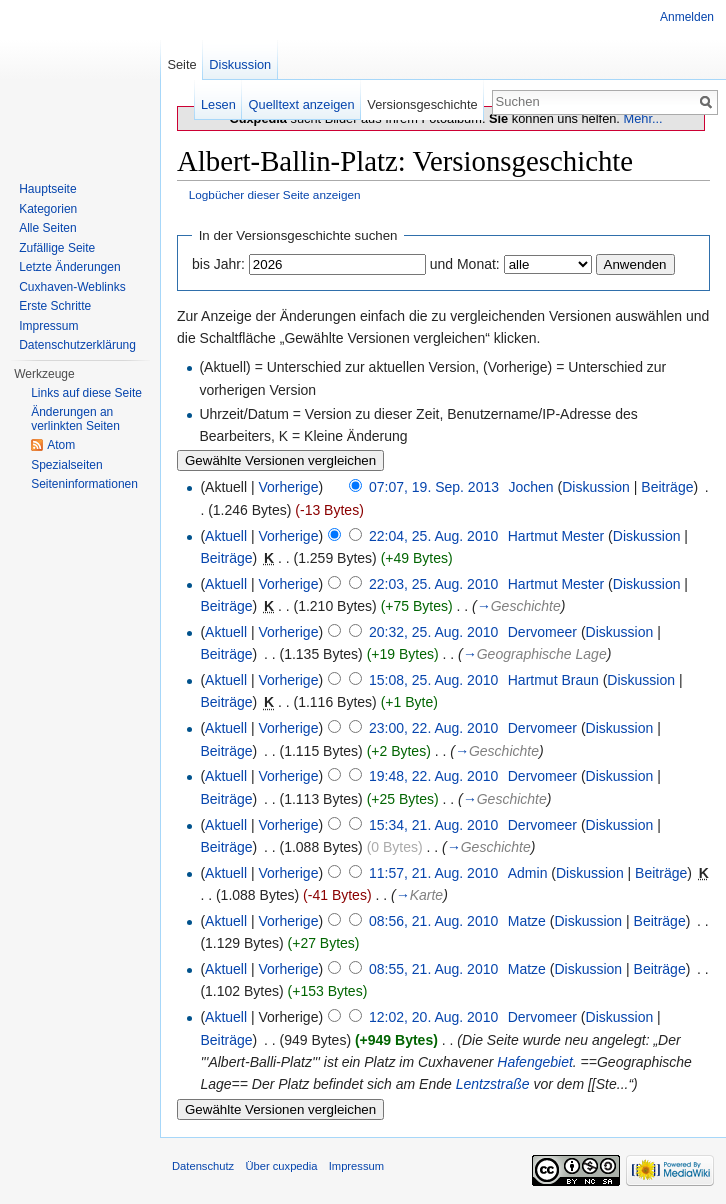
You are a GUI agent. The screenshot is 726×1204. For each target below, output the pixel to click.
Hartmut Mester (556, 536)
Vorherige (289, 487)
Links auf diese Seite (86, 393)
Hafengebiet (535, 1062)
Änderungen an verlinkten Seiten (75, 419)
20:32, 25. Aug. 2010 (433, 632)
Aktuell (226, 536)
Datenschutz (203, 1166)
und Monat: (465, 264)
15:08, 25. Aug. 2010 (433, 680)
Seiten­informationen (84, 484)
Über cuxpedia (281, 1166)
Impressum (48, 326)
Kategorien (48, 209)
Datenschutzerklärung (77, 345)
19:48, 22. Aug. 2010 (433, 776)
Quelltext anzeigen (302, 104)
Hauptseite (47, 189)
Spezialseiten (66, 465)
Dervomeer (542, 632)
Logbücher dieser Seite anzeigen (275, 194)
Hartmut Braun (553, 680)
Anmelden (687, 17)
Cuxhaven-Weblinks (72, 287)
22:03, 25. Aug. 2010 (433, 584)
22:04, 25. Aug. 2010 (433, 536)
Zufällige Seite (57, 248)
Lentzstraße (493, 1084)
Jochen (530, 487)
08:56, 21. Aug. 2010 (433, 921)
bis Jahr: (218, 264)
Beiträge (667, 487)
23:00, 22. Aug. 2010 (433, 728)
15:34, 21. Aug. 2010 (433, 825)
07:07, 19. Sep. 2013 (434, 487)
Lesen (218, 104)
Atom (61, 445)
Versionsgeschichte (422, 104)
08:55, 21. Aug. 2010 (433, 969)
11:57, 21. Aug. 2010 (433, 873)
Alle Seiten (47, 228)
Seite (181, 64)
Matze (527, 921)
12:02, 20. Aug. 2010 (433, 1017)
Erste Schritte (55, 306)
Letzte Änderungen (69, 267)
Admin (528, 873)
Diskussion (596, 487)
